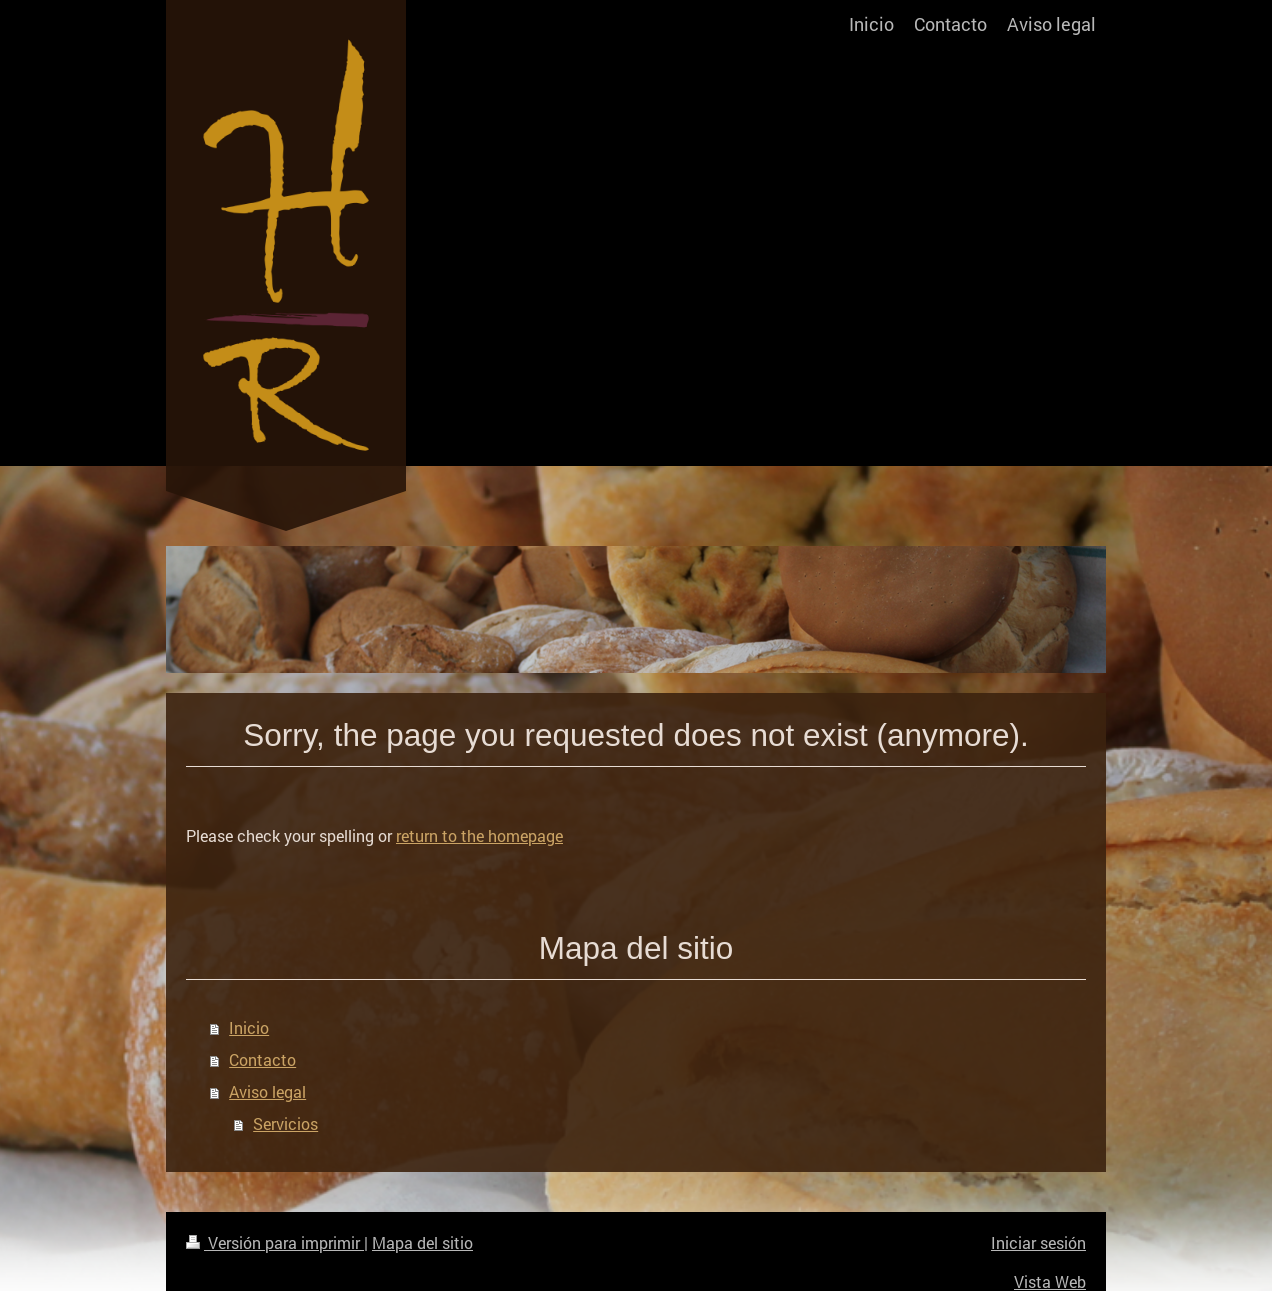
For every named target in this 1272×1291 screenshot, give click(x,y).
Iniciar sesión (1038, 1242)
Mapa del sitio (422, 1242)
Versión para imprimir (275, 1242)
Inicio (249, 1027)
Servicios (285, 1123)
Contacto (262, 1059)
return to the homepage (479, 835)
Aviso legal (267, 1091)
